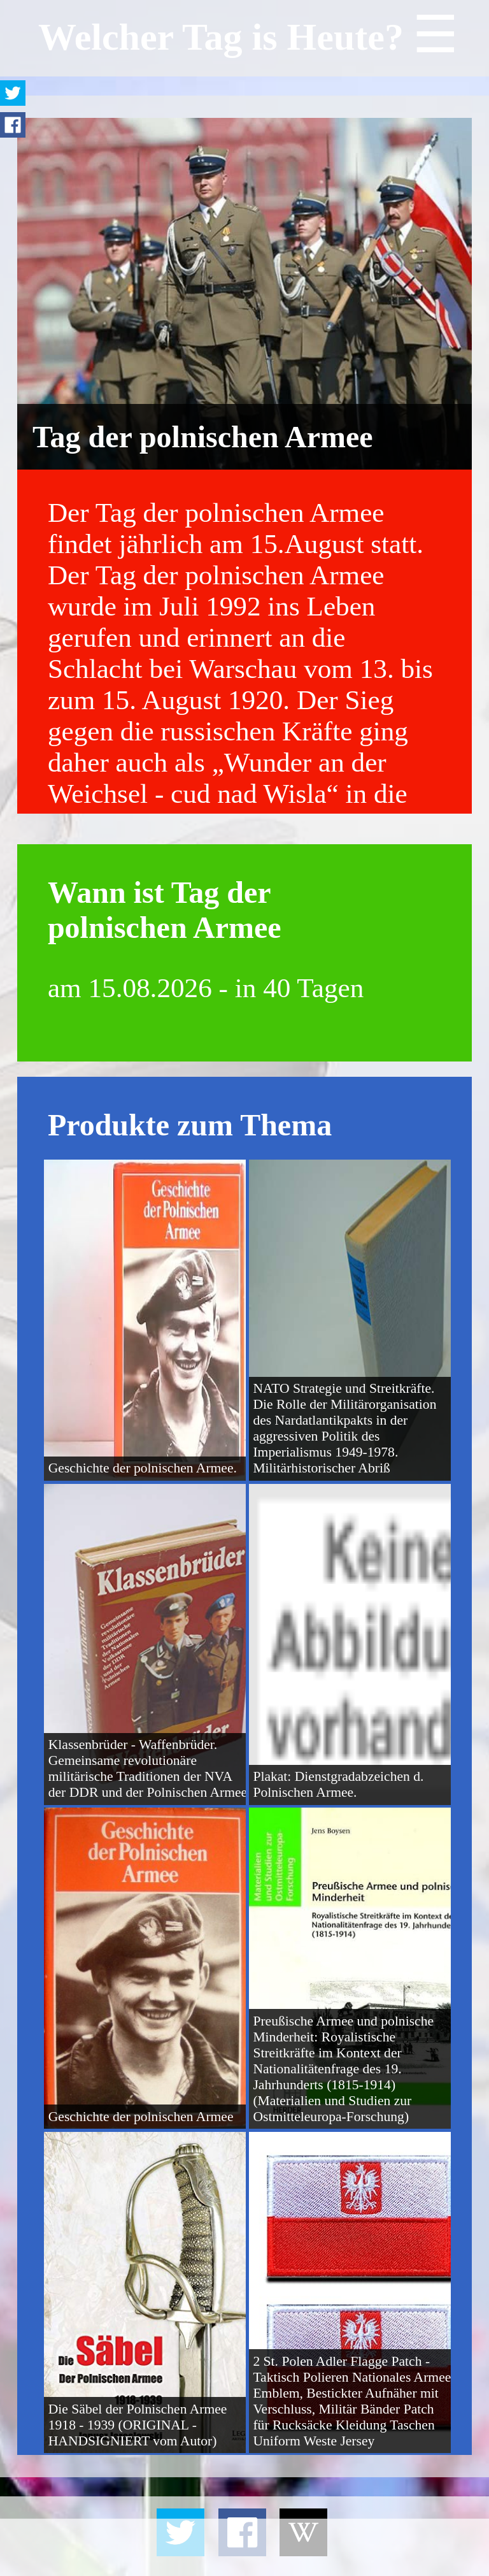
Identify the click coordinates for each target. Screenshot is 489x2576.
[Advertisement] (244, 2547)
